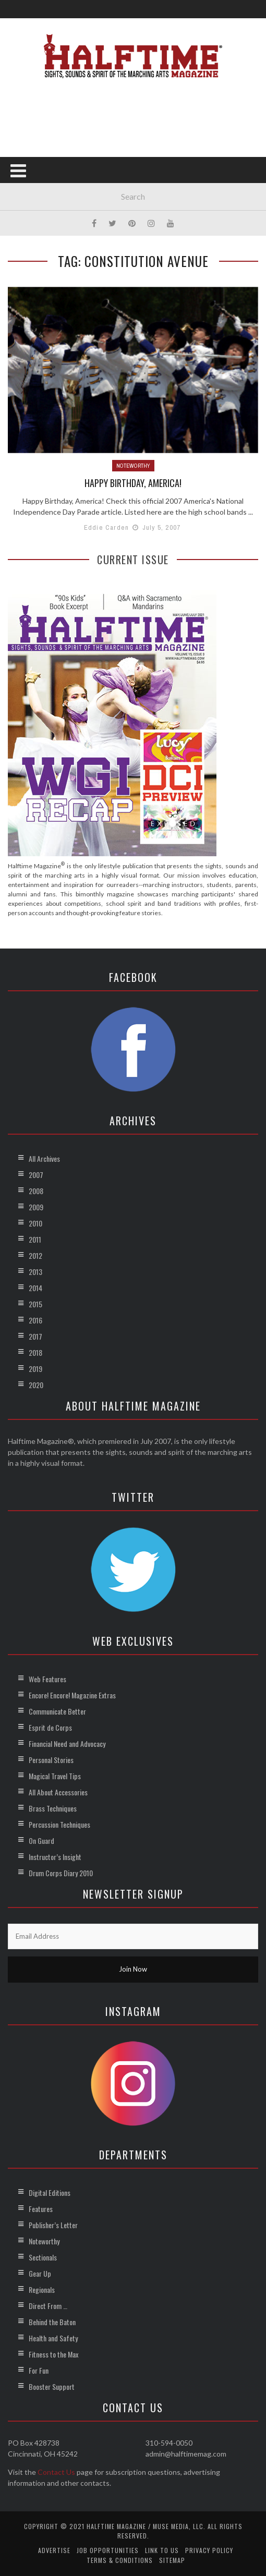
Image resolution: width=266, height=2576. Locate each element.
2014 (35, 1287)
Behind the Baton (52, 2321)
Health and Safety (53, 2337)
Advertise (54, 2550)
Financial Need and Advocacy (67, 1743)
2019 (35, 1368)
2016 (35, 1320)
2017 (35, 1336)
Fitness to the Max (53, 2354)
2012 (35, 1255)
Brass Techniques (53, 1808)
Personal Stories (51, 1759)
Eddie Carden (106, 527)
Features (41, 2208)
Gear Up (40, 2273)
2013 (35, 1271)
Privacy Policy (209, 2550)
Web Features (47, 1678)
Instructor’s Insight (55, 1856)
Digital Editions (49, 2192)
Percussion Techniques (59, 1824)
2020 (36, 1384)
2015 (35, 1303)
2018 (35, 1352)
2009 (36, 1206)
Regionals (42, 2289)
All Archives (44, 1158)
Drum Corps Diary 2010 (61, 1872)
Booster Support (52, 2386)
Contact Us (56, 2472)
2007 (36, 1174)
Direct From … (48, 2305)
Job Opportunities (108, 2550)
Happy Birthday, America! (133, 483)
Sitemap (172, 2560)
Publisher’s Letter (53, 2224)
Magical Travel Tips (55, 1775)
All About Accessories (58, 1792)
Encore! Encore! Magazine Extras (72, 1695)
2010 (35, 1223)
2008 (36, 1190)
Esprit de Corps (50, 1727)
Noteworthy (133, 465)
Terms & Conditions (120, 2560)
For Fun (39, 2370)
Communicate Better (57, 1711)
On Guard (41, 1840)
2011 (35, 1239)
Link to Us (162, 2550)
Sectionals (43, 2257)
